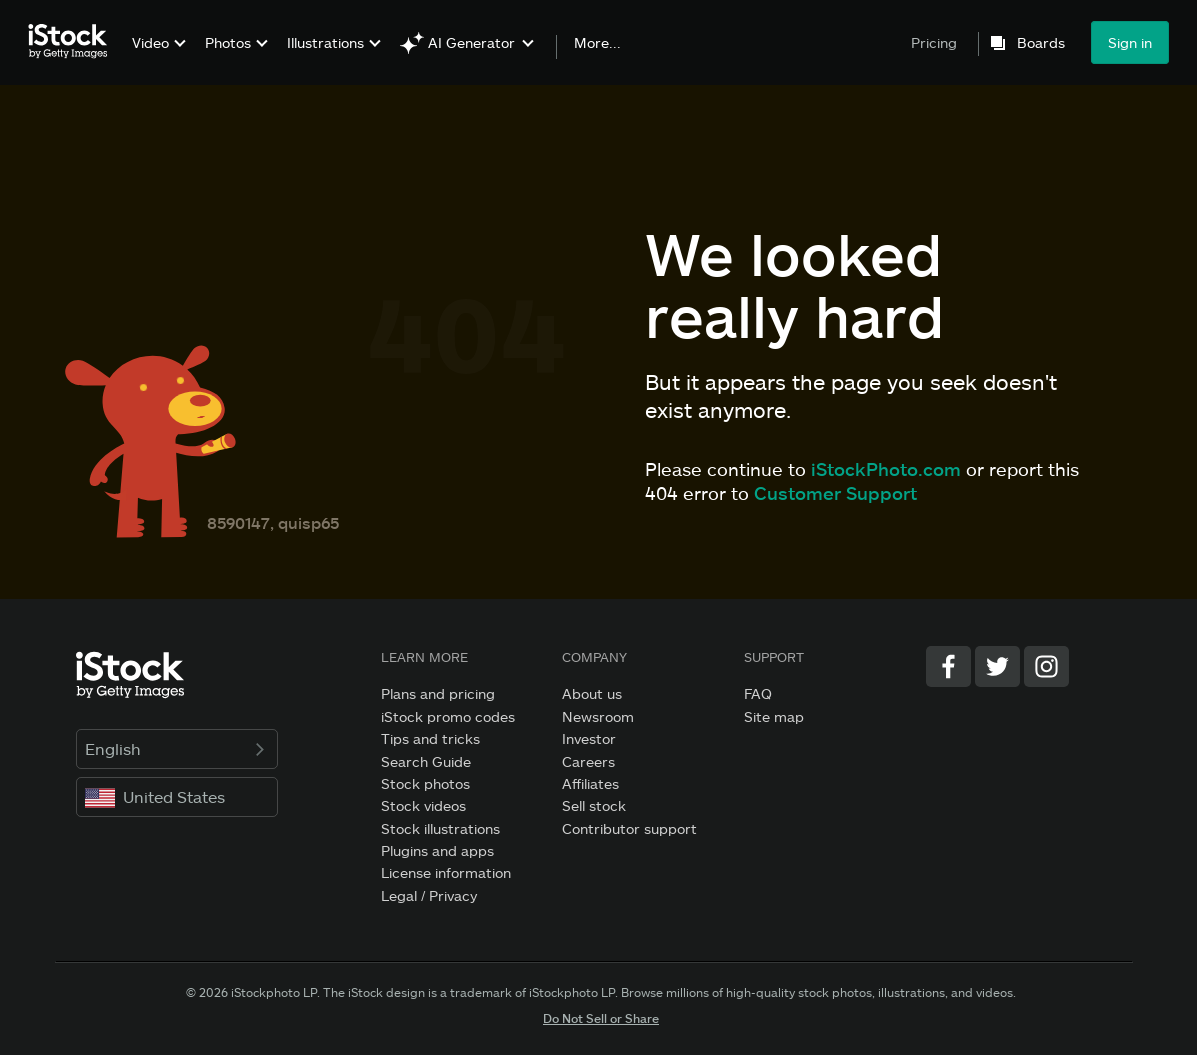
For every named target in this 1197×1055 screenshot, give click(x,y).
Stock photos (425, 783)
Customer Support (835, 493)
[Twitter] (997, 666)
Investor (589, 738)
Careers (588, 761)
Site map (774, 716)
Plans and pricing (438, 693)
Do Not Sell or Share (601, 1018)
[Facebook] (948, 666)
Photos (228, 42)
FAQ (758, 693)
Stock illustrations (440, 828)
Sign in (1130, 42)
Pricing (934, 42)
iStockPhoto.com (886, 469)
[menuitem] (156, 57)
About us (592, 693)
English (177, 748)
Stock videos (423, 805)
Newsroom (598, 716)
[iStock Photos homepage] (74, 42)
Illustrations (325, 42)
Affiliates (590, 783)
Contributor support (629, 828)
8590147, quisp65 (273, 522)
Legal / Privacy (429, 895)
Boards (1041, 43)
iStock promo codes (448, 716)
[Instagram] (1046, 666)
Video (150, 42)
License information (446, 872)
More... (597, 43)
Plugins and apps (437, 850)
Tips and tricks (430, 738)
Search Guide (426, 761)
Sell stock (594, 805)
